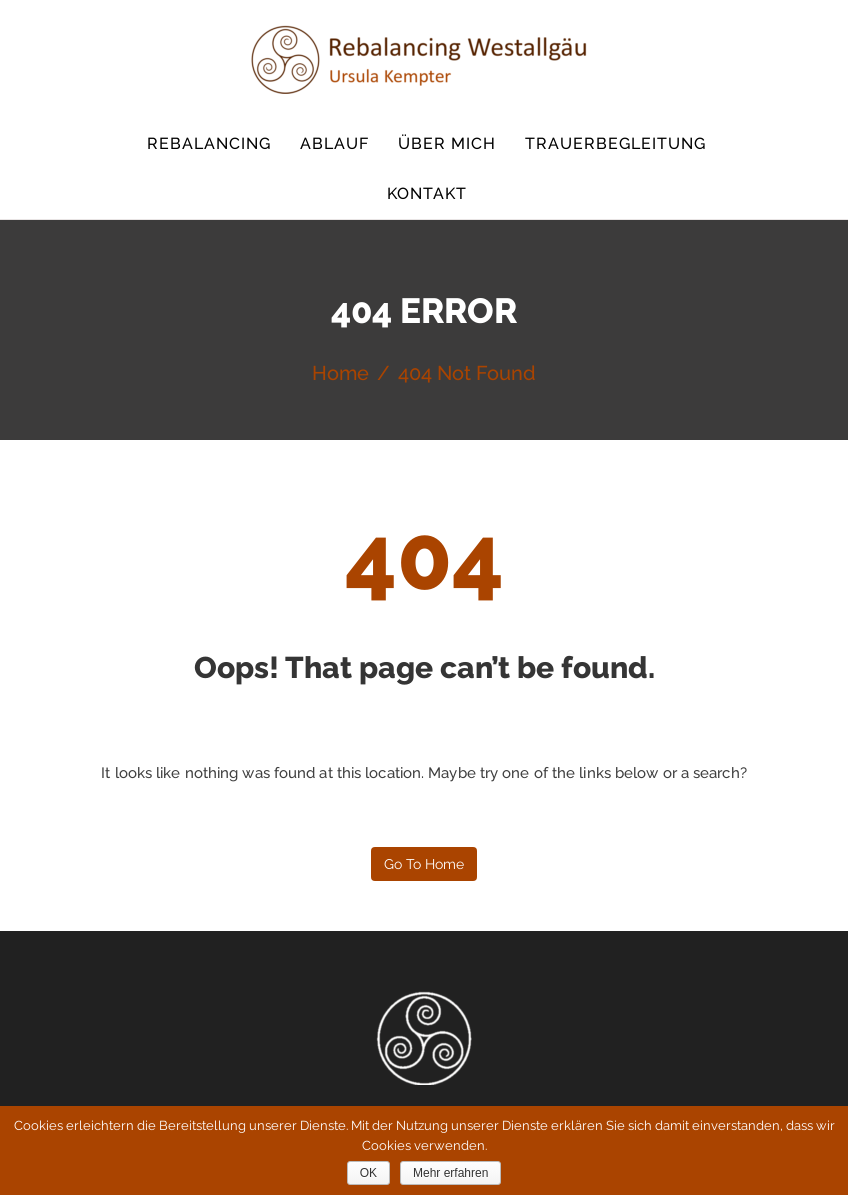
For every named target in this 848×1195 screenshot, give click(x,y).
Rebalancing (209, 143)
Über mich (447, 143)
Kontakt (427, 193)
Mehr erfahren (450, 1173)
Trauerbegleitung (615, 143)
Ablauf (334, 143)
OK (368, 1173)
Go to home (424, 864)
